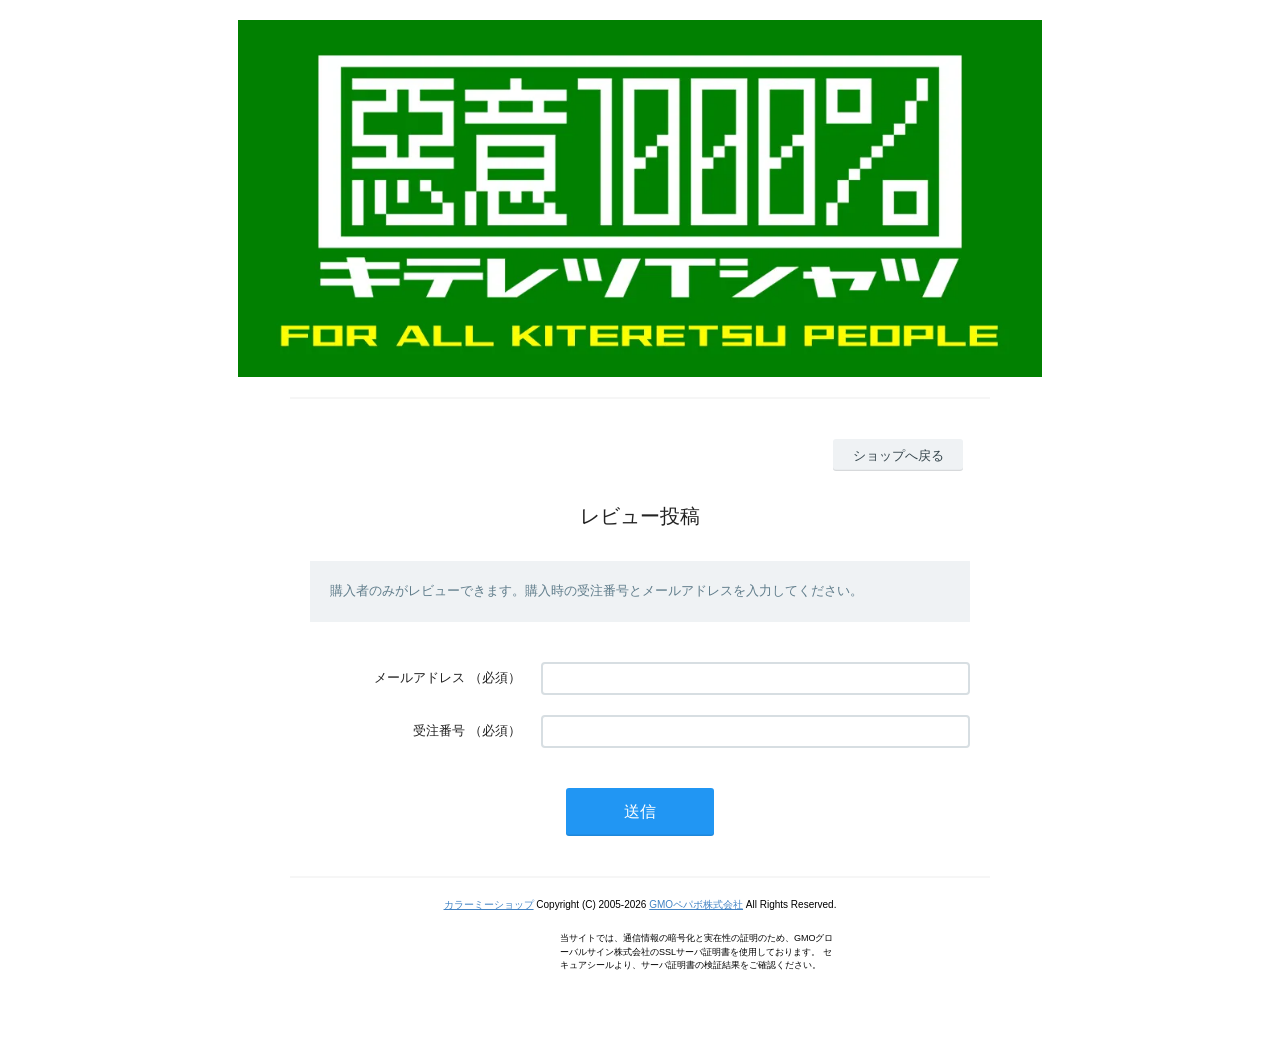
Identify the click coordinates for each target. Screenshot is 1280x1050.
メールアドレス (419, 677)
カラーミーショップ (489, 904)
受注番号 (439, 730)
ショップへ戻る (898, 455)
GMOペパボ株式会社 (696, 904)
